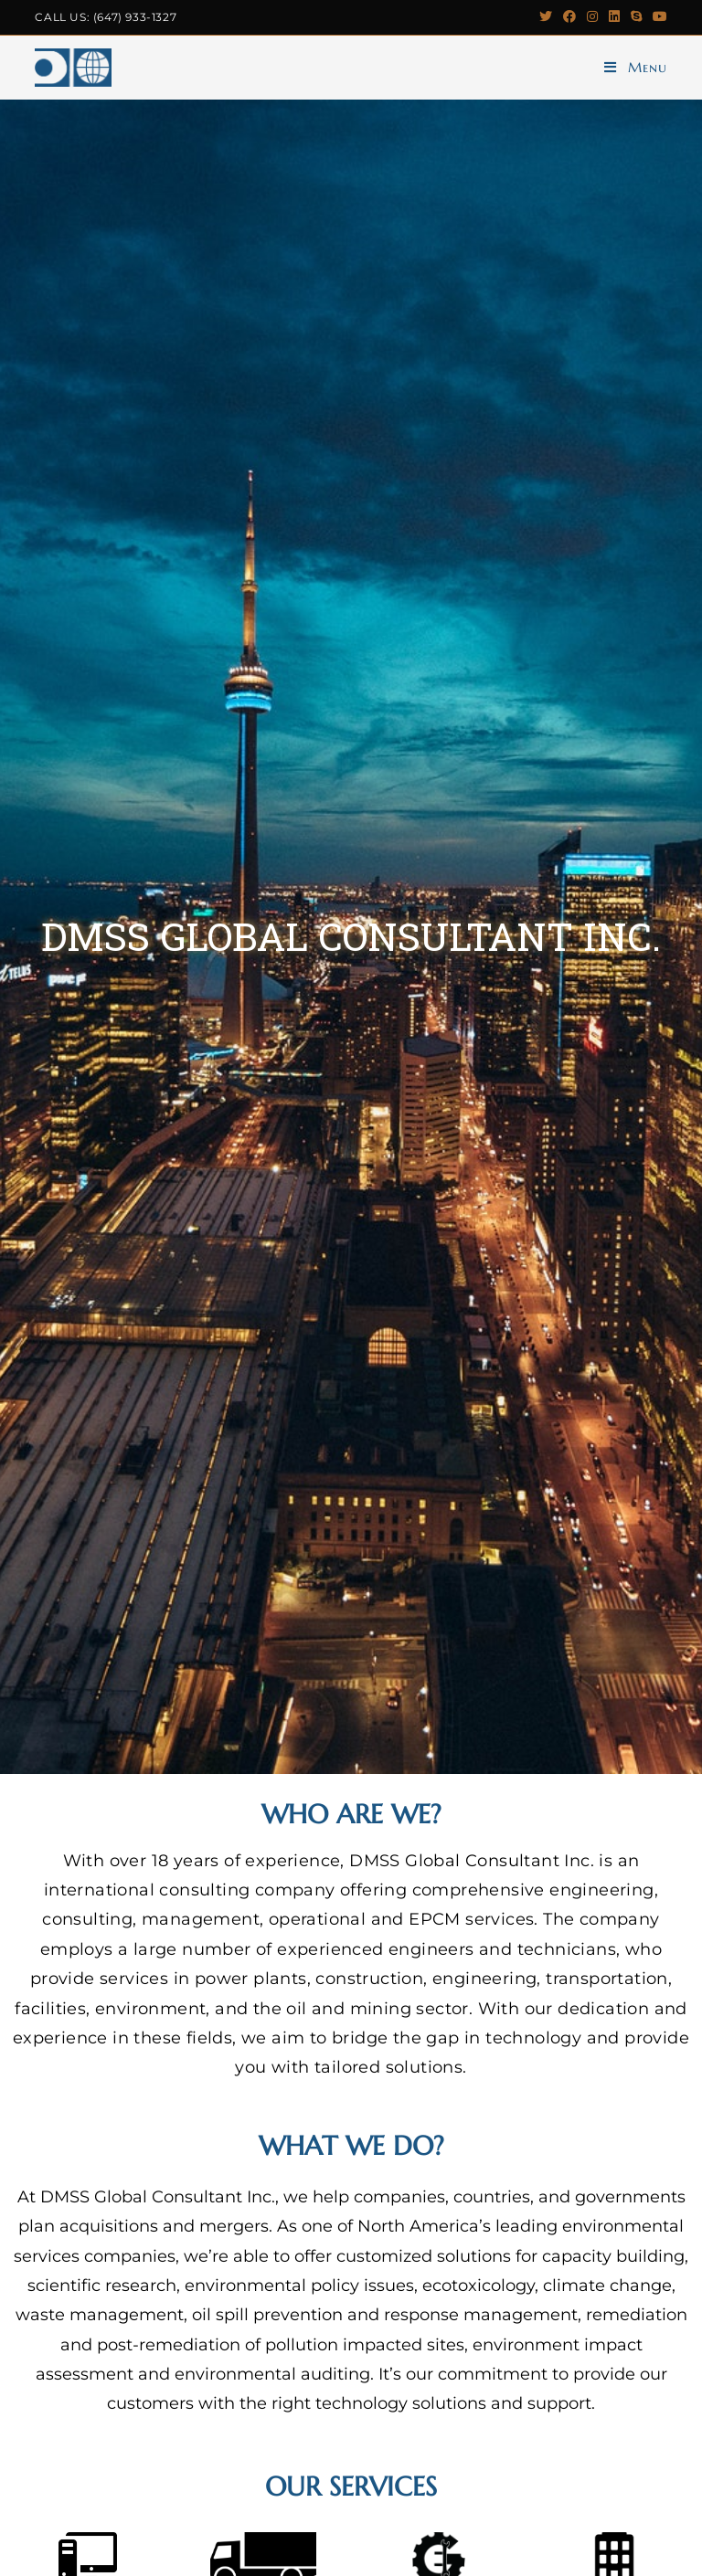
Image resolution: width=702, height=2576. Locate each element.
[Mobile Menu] (635, 68)
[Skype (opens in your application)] (636, 17)
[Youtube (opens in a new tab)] (657, 17)
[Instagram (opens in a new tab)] (592, 17)
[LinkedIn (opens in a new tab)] (614, 17)
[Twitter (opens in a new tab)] (546, 17)
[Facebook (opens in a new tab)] (569, 17)
